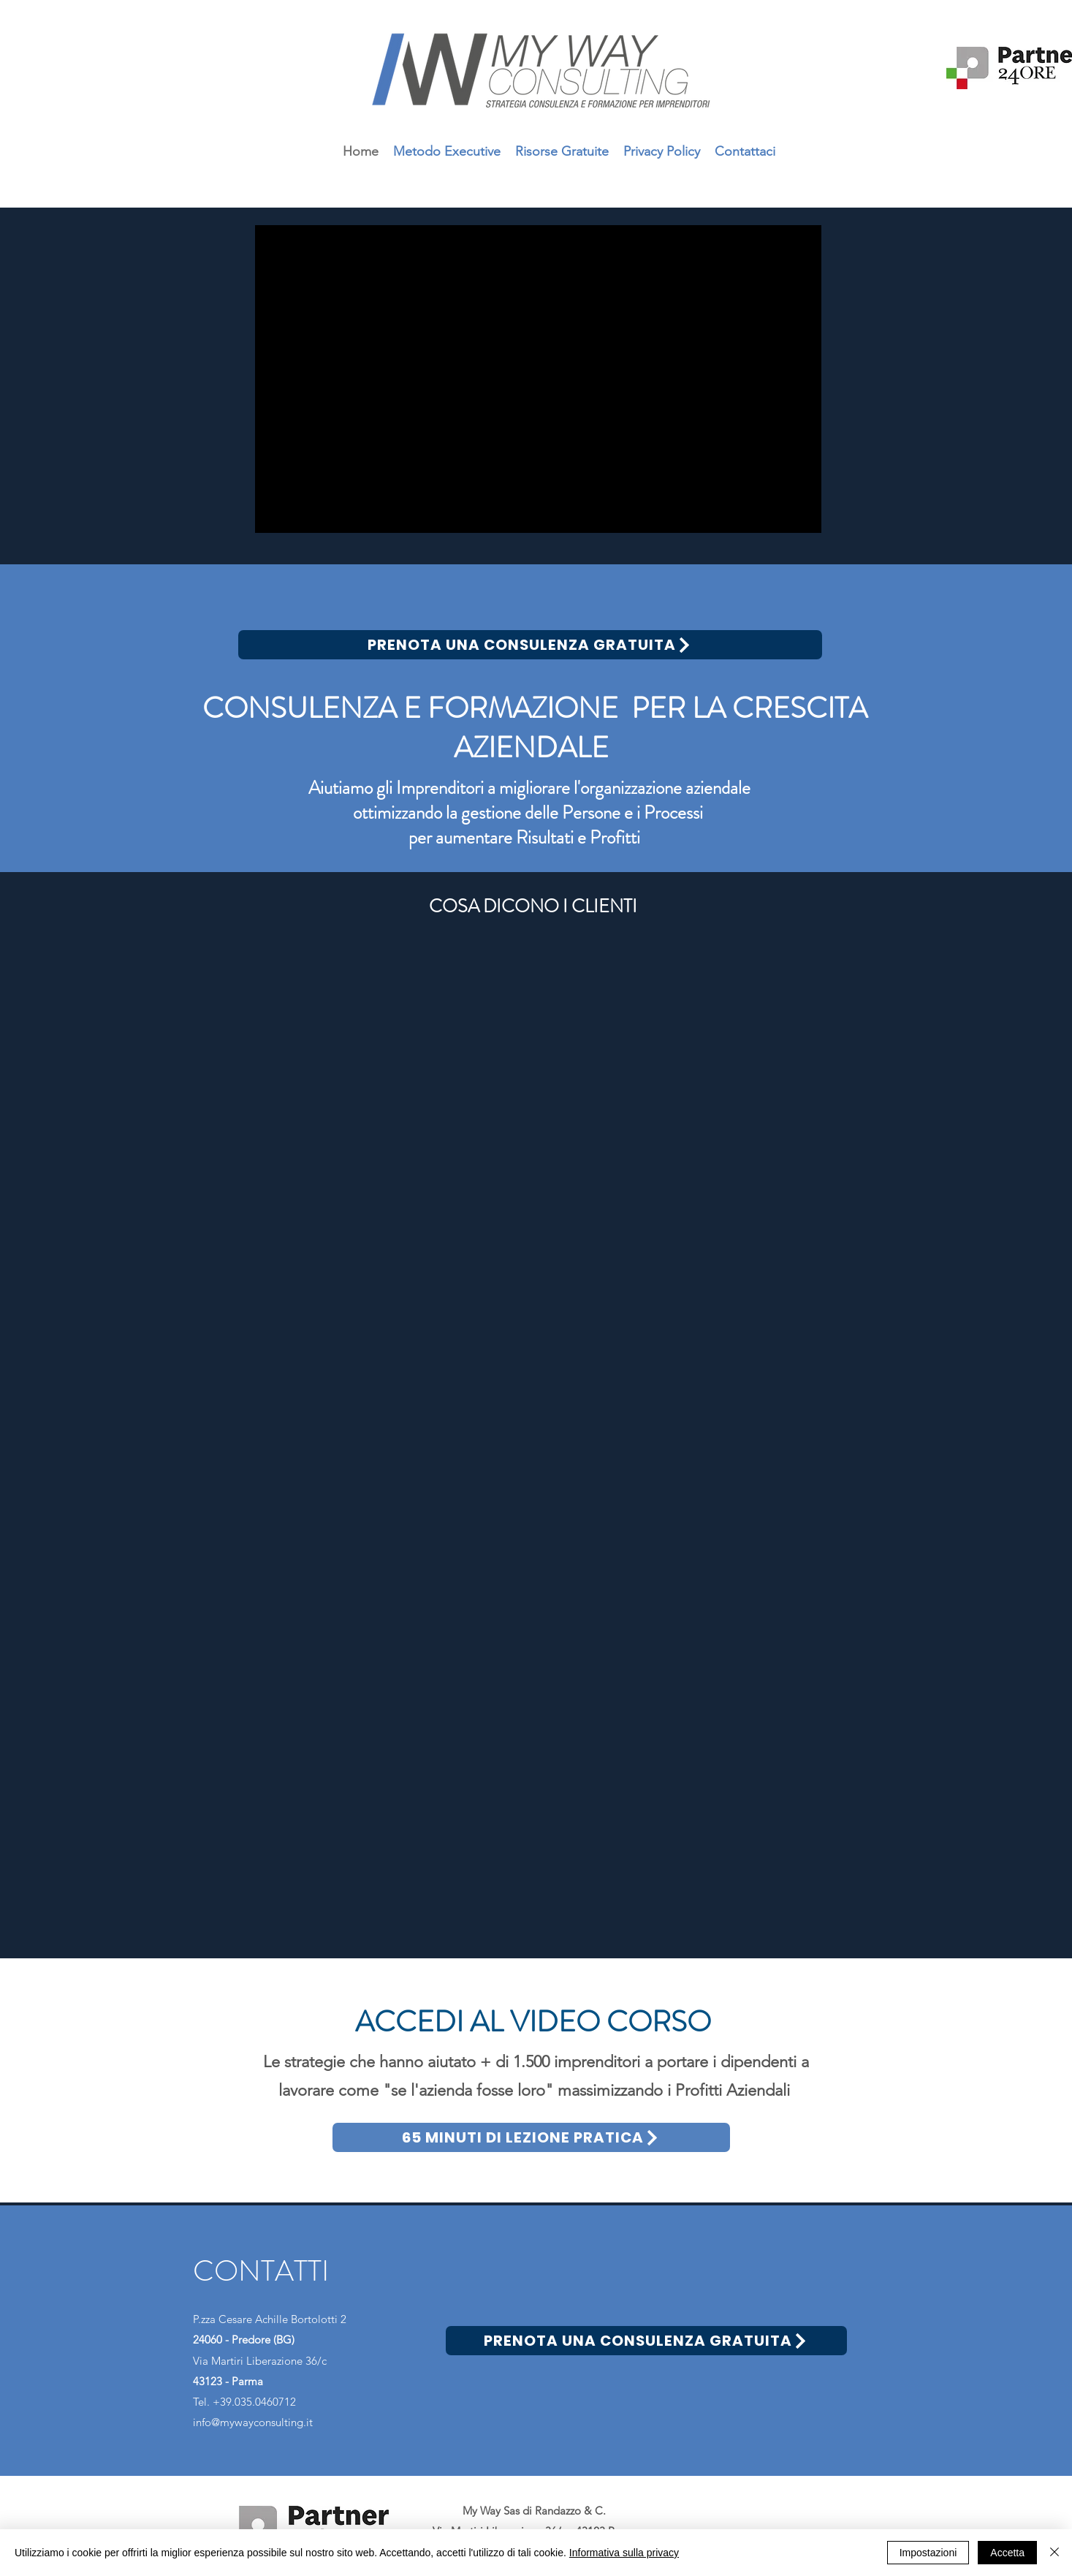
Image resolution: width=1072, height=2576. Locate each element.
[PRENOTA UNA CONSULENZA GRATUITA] (530, 644)
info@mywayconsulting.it (253, 2422)
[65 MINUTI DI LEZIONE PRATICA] (531, 2137)
